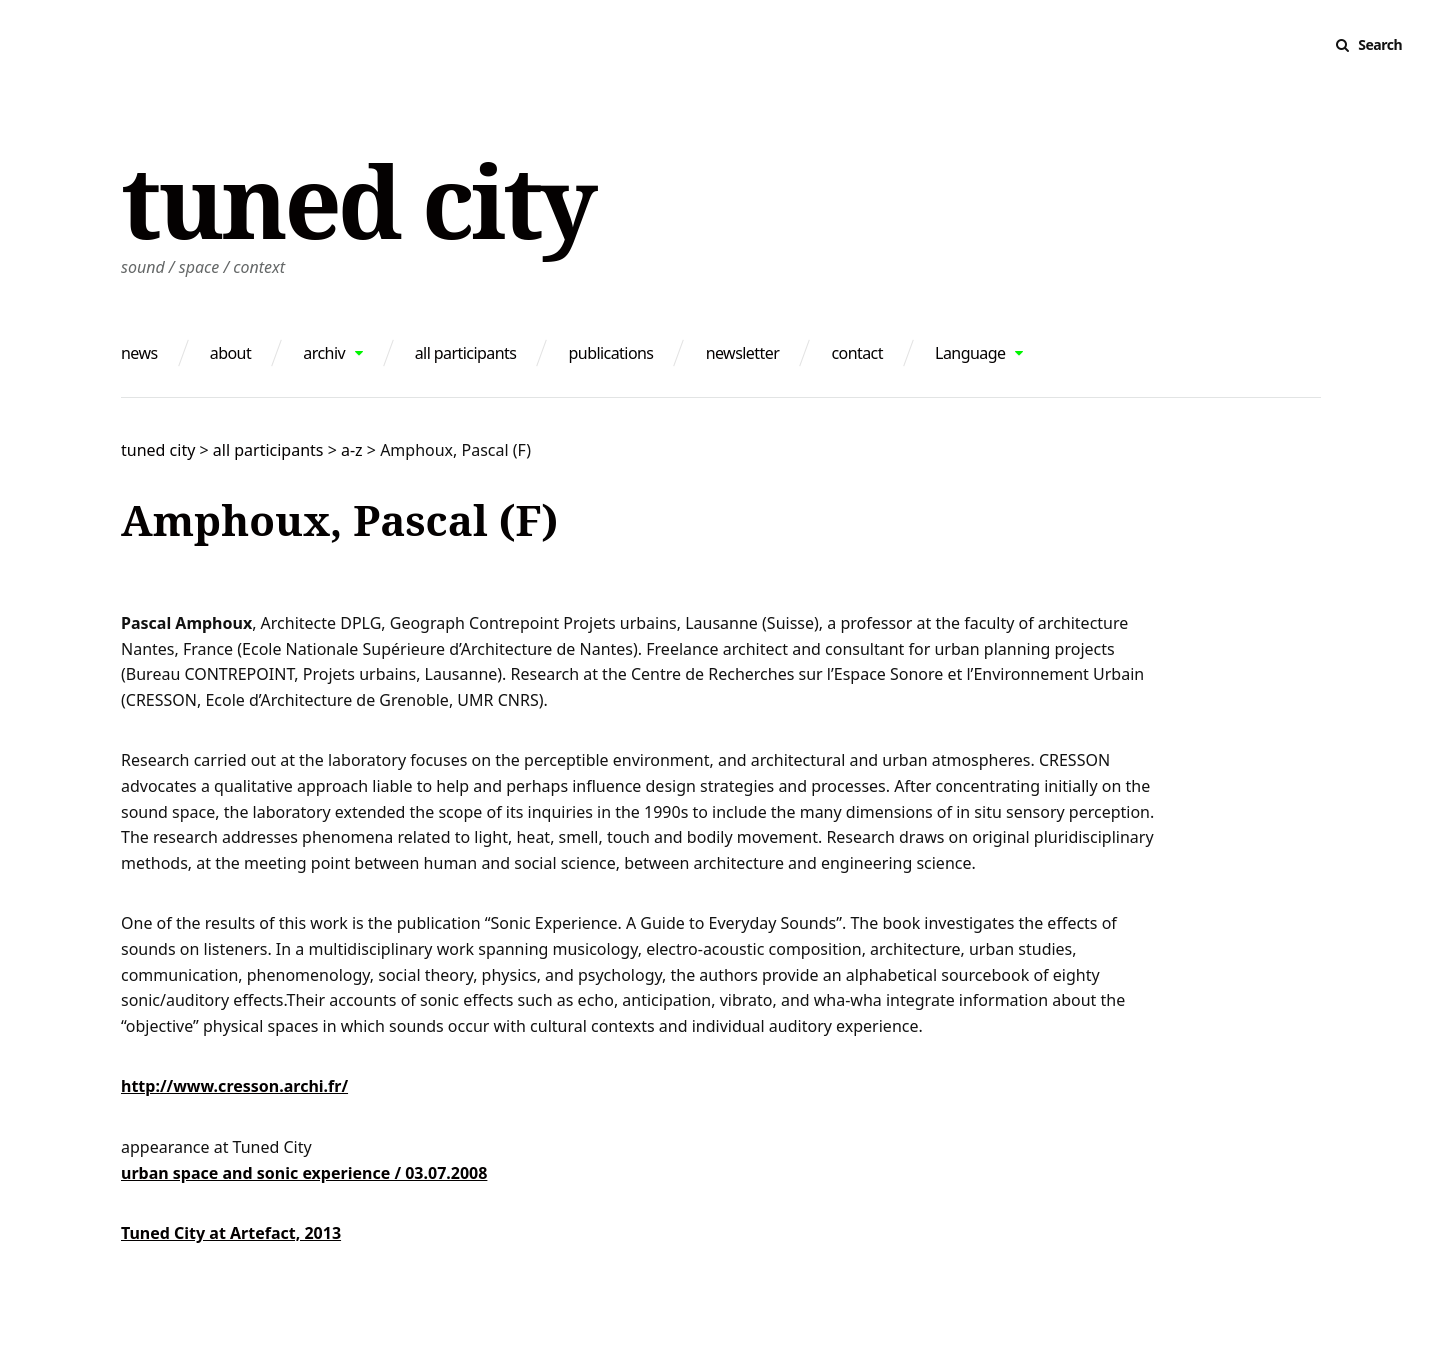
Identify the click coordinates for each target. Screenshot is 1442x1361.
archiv (324, 353)
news (139, 353)
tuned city (357, 200)
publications (611, 353)
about (230, 353)
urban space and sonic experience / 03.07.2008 (304, 1173)
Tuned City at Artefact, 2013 (231, 1233)
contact (857, 353)
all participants (466, 353)
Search (1380, 44)
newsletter (743, 353)
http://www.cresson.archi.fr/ (234, 1086)
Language (970, 353)
